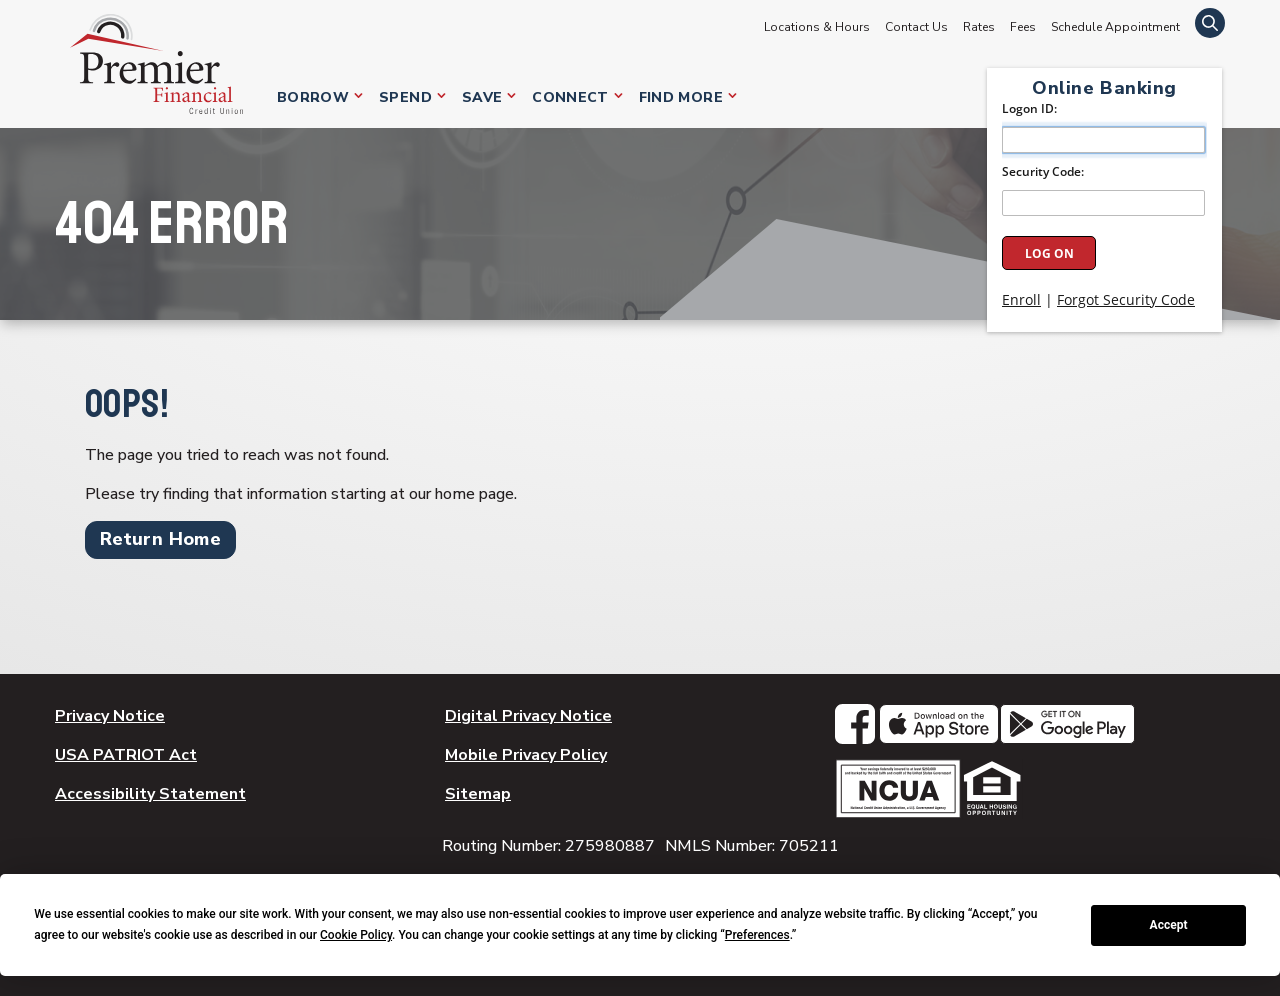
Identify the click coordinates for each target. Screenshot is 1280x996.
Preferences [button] (757, 935)
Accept (1169, 925)
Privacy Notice (110, 716)
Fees (1023, 27)
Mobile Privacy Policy (526, 755)
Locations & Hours (817, 27)
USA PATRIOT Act (126, 755)
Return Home (160, 539)
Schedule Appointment (1115, 27)
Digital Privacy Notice (528, 716)
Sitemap (478, 794)
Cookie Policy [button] (356, 935)
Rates (979, 27)
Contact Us (916, 27)
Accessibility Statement (150, 794)
